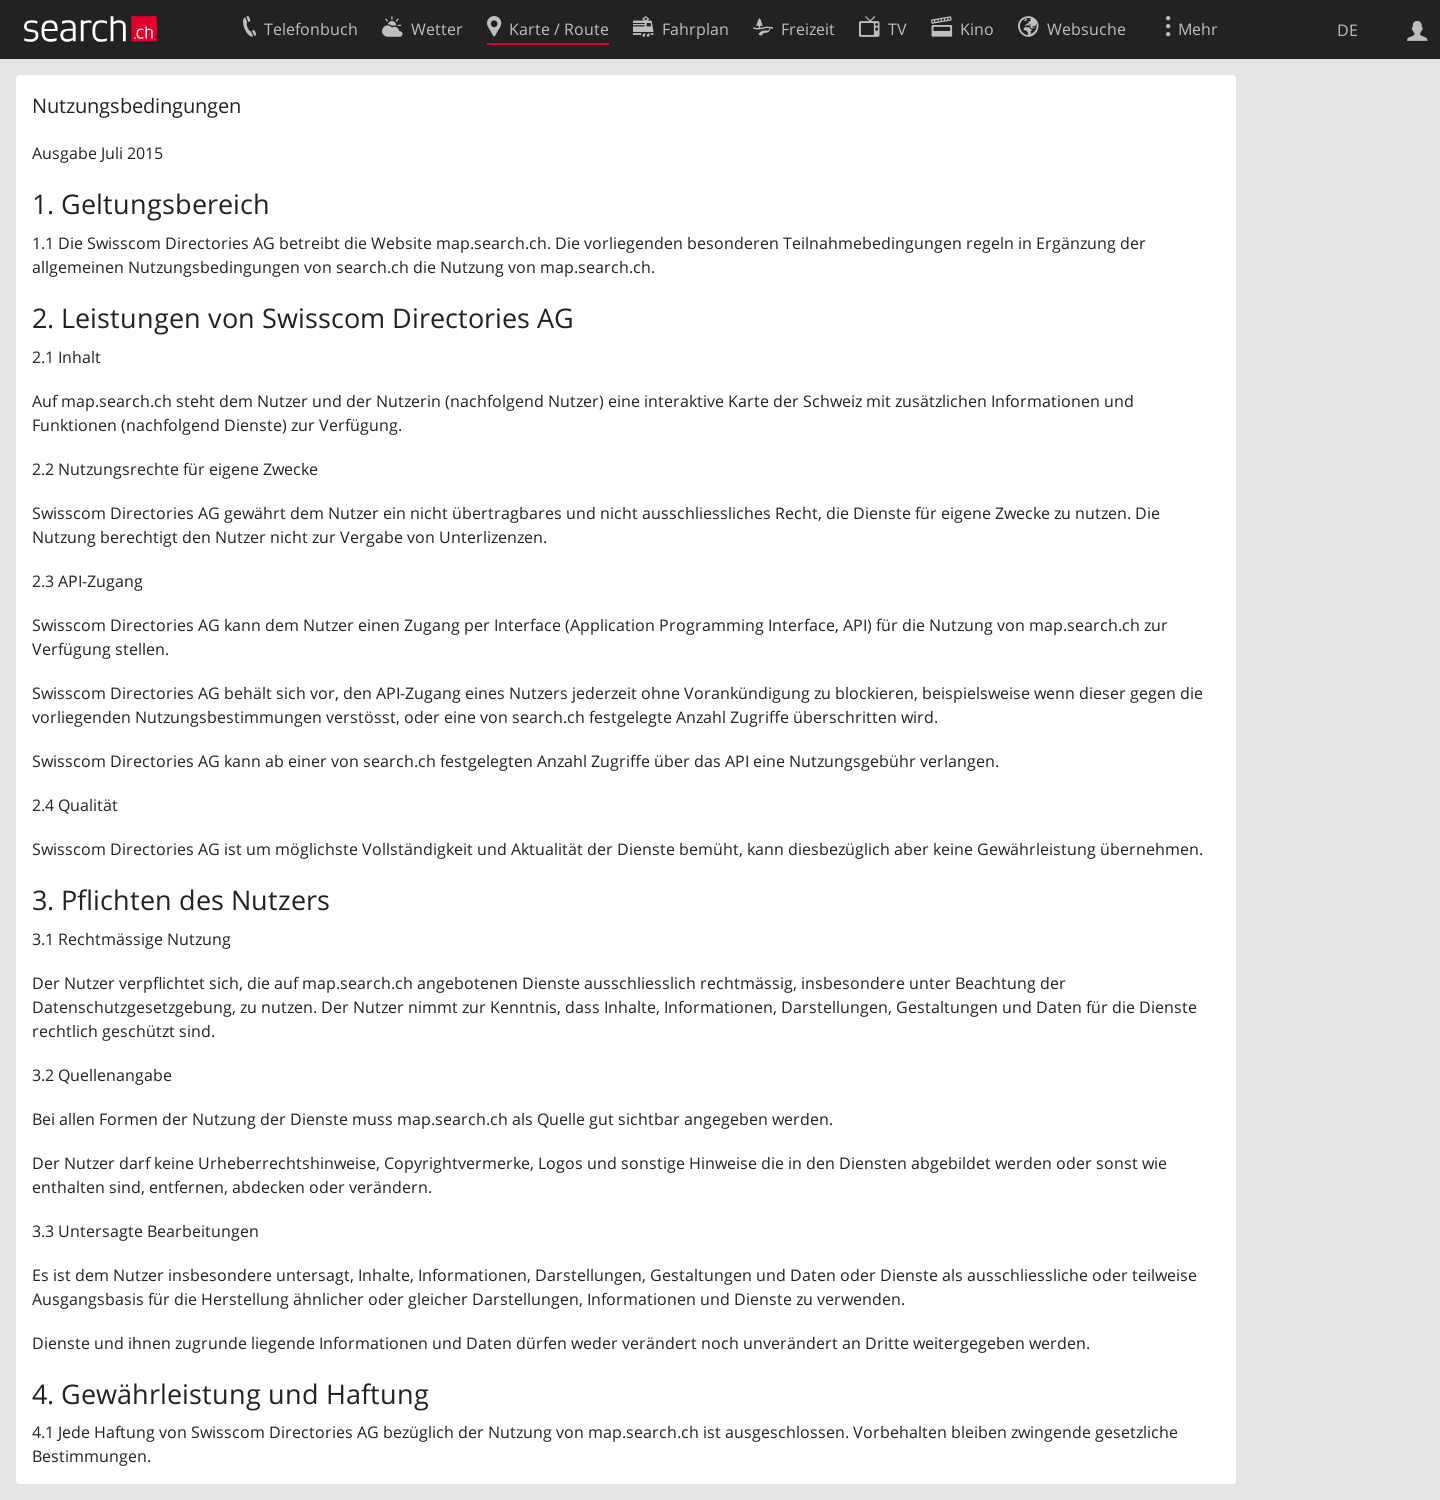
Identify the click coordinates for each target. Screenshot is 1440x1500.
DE (1347, 30)
